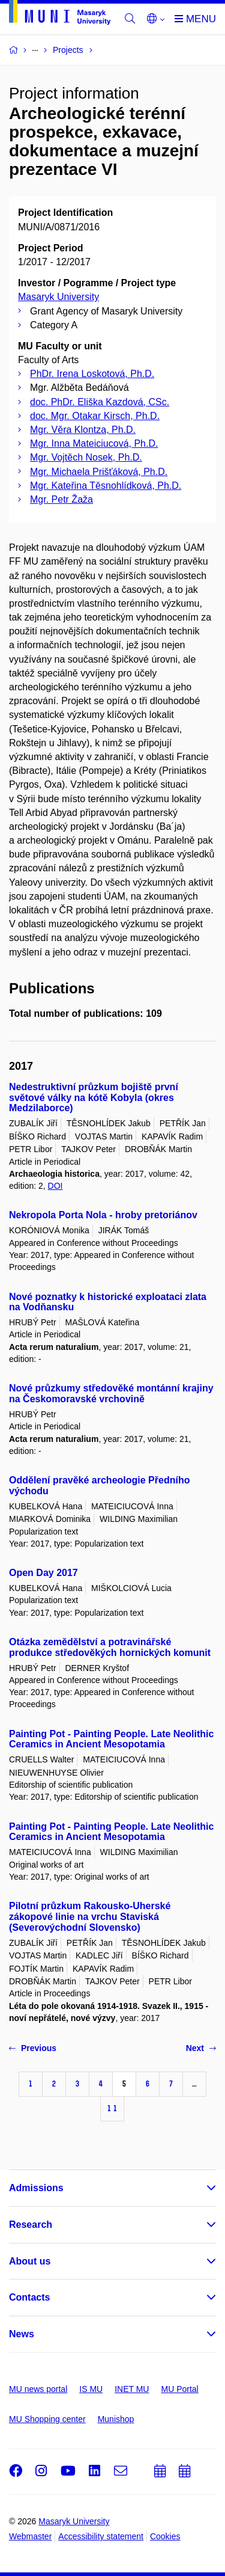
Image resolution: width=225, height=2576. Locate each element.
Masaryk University (58, 297)
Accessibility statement (100, 2536)
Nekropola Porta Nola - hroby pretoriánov (103, 1215)
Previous (32, 2048)
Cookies (165, 2536)
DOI (55, 1186)
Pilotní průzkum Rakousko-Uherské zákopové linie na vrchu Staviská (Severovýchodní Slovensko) (89, 1917)
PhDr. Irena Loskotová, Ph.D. (92, 374)
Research (30, 2224)
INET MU (132, 2389)
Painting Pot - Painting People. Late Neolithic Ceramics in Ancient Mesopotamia (111, 1739)
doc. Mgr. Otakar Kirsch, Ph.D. (95, 416)
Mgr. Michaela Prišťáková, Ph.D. (98, 472)
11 (112, 2108)
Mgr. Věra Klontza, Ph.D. (83, 430)
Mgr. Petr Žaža (61, 499)
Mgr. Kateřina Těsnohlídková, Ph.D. (105, 485)
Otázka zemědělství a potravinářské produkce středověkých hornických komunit (110, 1647)
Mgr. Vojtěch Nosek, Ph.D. (86, 457)
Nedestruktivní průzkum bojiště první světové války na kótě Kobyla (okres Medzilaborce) (93, 1098)
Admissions (36, 2188)
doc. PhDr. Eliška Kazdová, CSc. (99, 402)
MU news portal (38, 2389)
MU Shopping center (47, 2419)
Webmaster (30, 2536)
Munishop (116, 2419)
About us (29, 2261)
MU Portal (179, 2389)
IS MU (91, 2389)
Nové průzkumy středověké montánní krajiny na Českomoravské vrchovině (111, 1393)
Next (201, 2048)
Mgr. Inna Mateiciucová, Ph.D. (94, 443)
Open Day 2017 (43, 1573)
